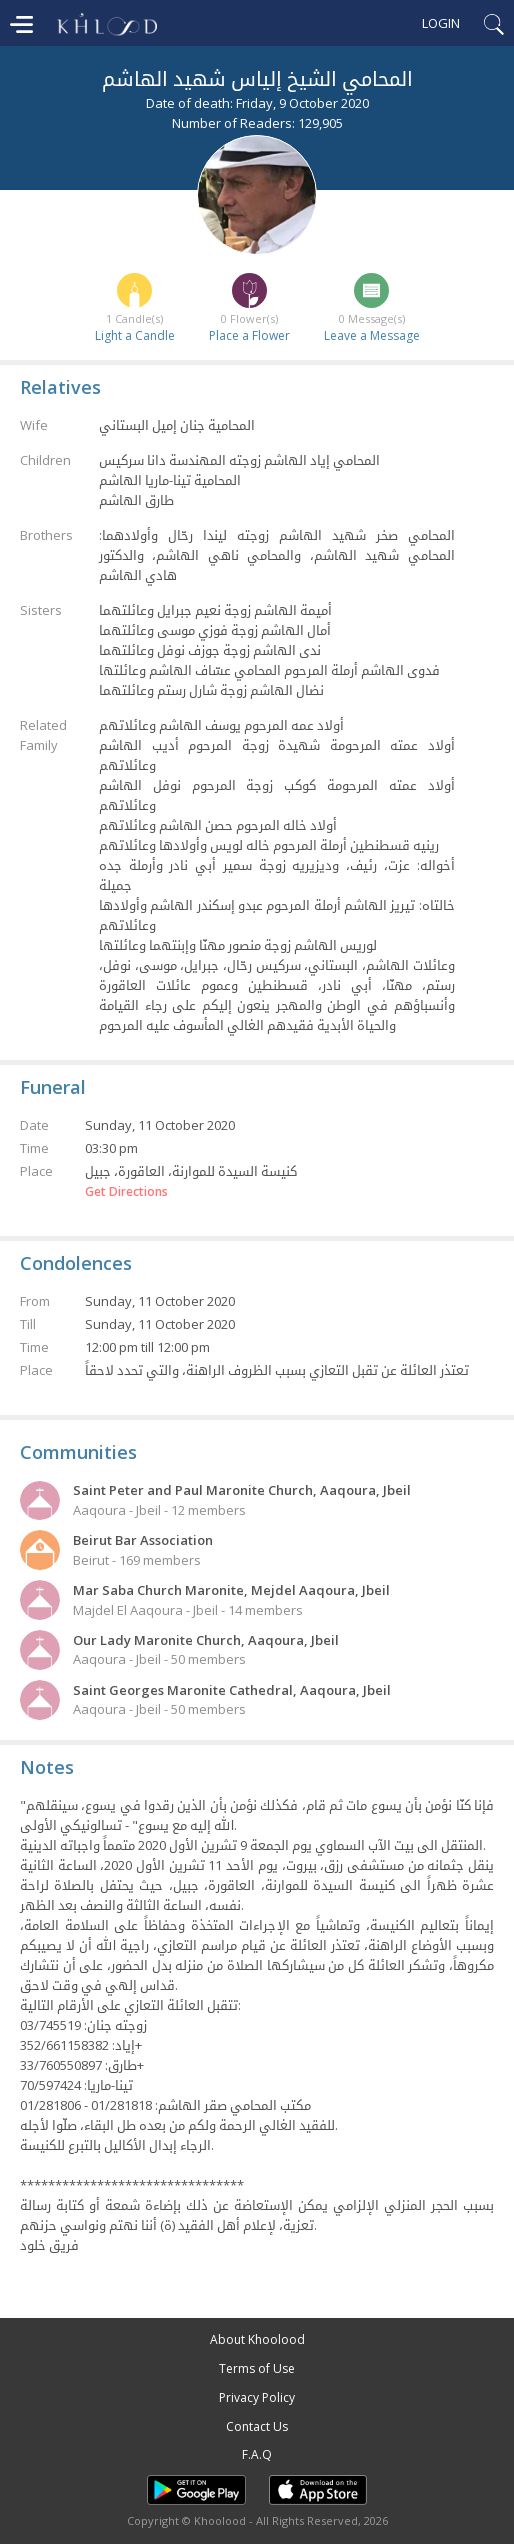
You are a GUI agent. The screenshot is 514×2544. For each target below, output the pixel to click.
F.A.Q (257, 2454)
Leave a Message (372, 335)
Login (441, 23)
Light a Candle (135, 335)
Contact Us (257, 2426)
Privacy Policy (257, 2397)
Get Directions (126, 1192)
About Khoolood (257, 2339)
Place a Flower (249, 335)
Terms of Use (257, 2368)
